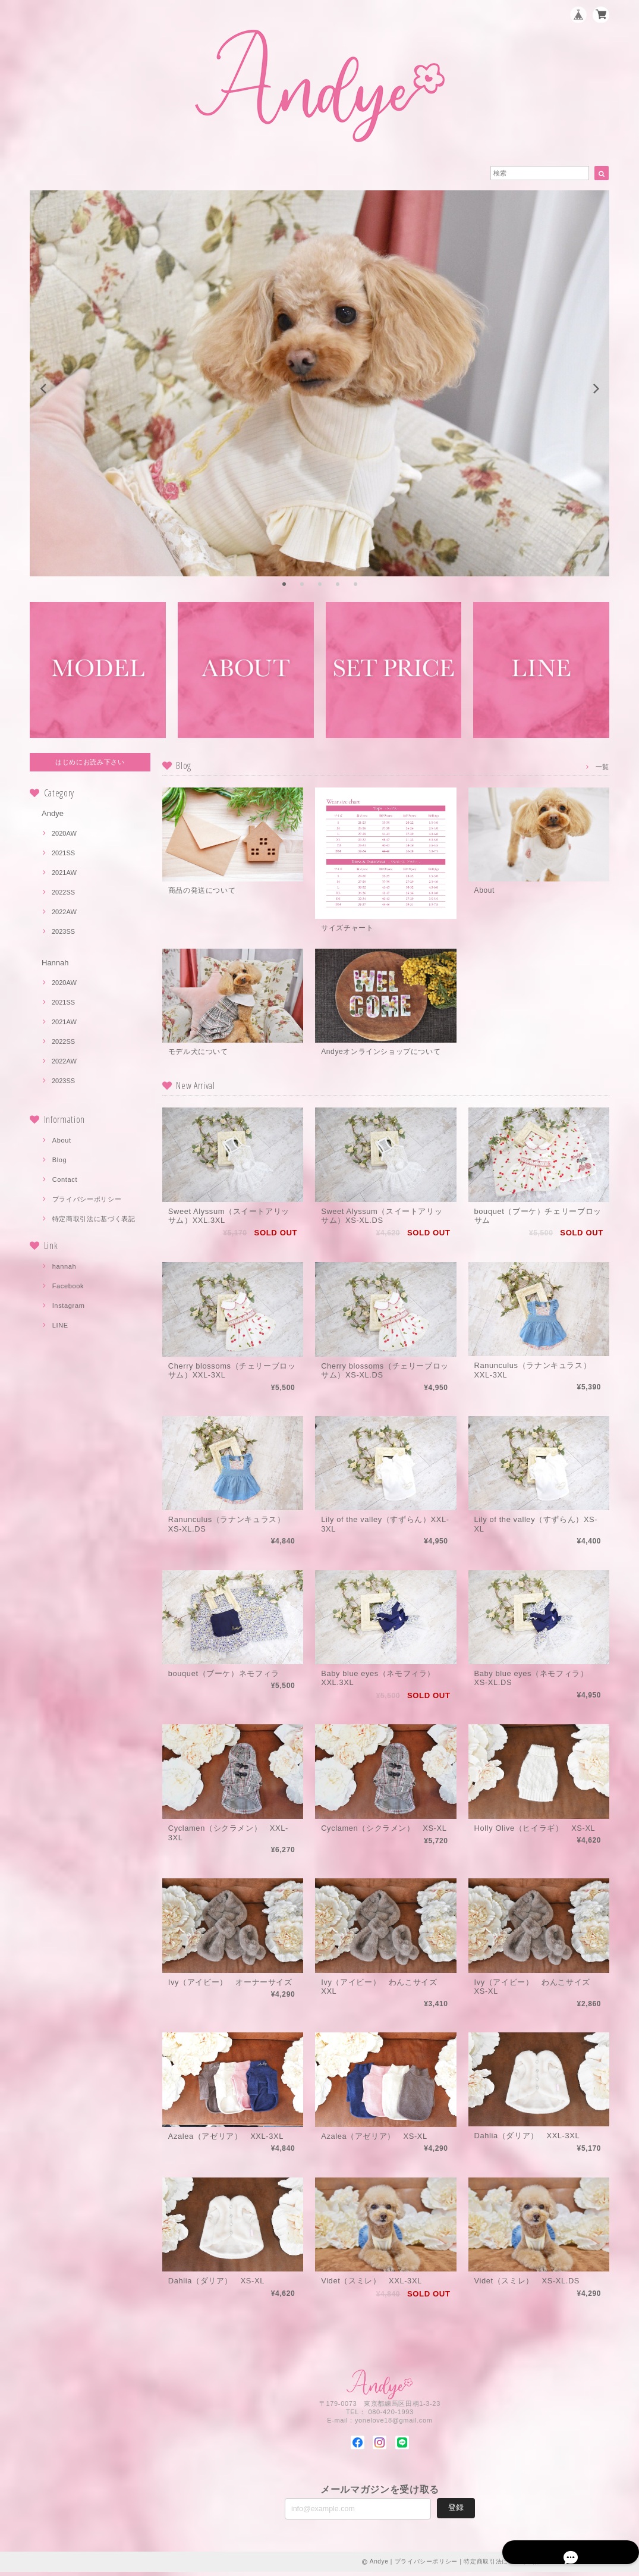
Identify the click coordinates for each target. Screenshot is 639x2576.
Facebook (68, 1285)
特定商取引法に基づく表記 (94, 1218)
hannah (64, 1266)
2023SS (63, 931)
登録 (456, 2511)
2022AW (64, 911)
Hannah (55, 962)
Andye (53, 813)
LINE (60, 1325)
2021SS (63, 852)
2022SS (63, 892)
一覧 (602, 766)
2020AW (64, 833)
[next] (595, 389)
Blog (59, 1159)
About (61, 1140)
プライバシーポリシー (87, 1199)
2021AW (64, 872)
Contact (65, 1179)
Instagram (68, 1305)
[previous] (44, 389)
